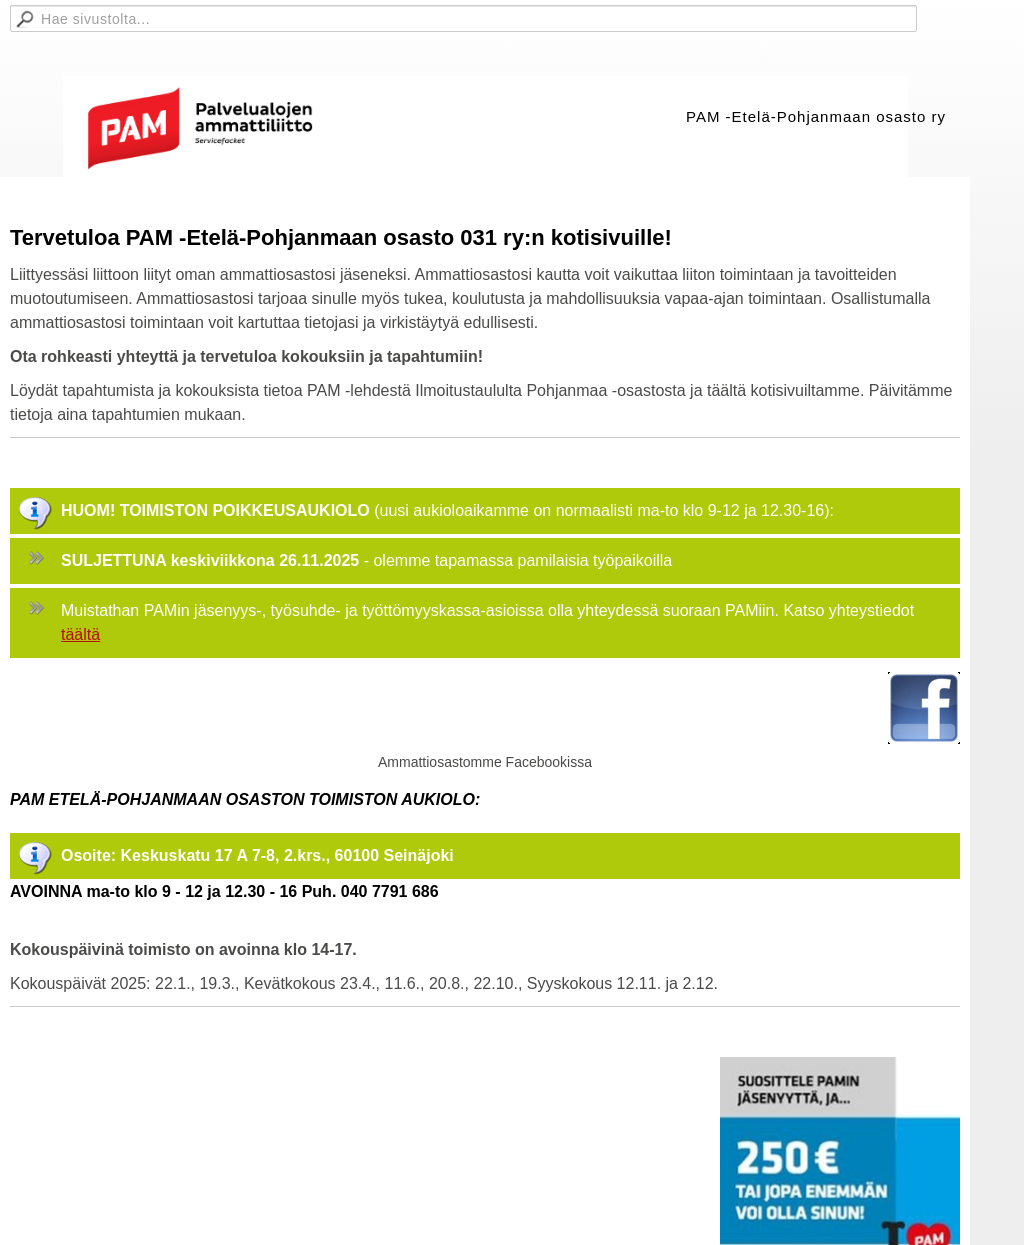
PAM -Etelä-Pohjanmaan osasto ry (816, 116)
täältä (80, 634)
